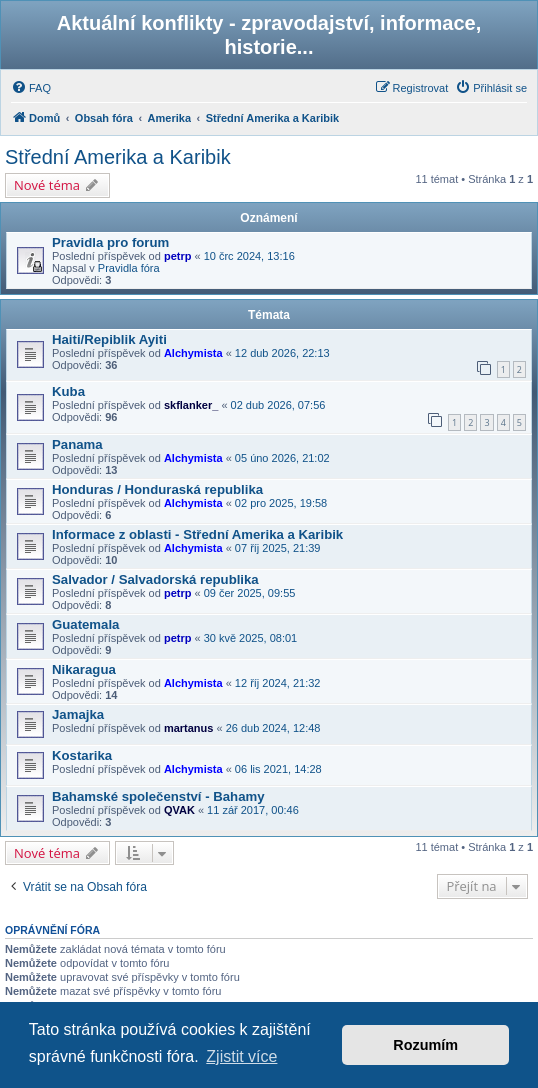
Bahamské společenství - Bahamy (158, 796)
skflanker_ (191, 405)
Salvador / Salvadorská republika (155, 579)
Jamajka (78, 714)
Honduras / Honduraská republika (157, 489)
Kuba (68, 391)
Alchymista (193, 353)
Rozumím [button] (425, 1045)
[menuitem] (31, 88)
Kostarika (82, 755)
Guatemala (85, 624)
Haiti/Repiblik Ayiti (109, 339)
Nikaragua (84, 669)
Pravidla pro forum (110, 242)
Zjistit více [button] (241, 1056)
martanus (189, 728)
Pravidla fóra (129, 268)
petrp (178, 256)
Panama (77, 444)
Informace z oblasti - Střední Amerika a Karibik (197, 534)
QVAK (179, 810)
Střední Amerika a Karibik (118, 157)
